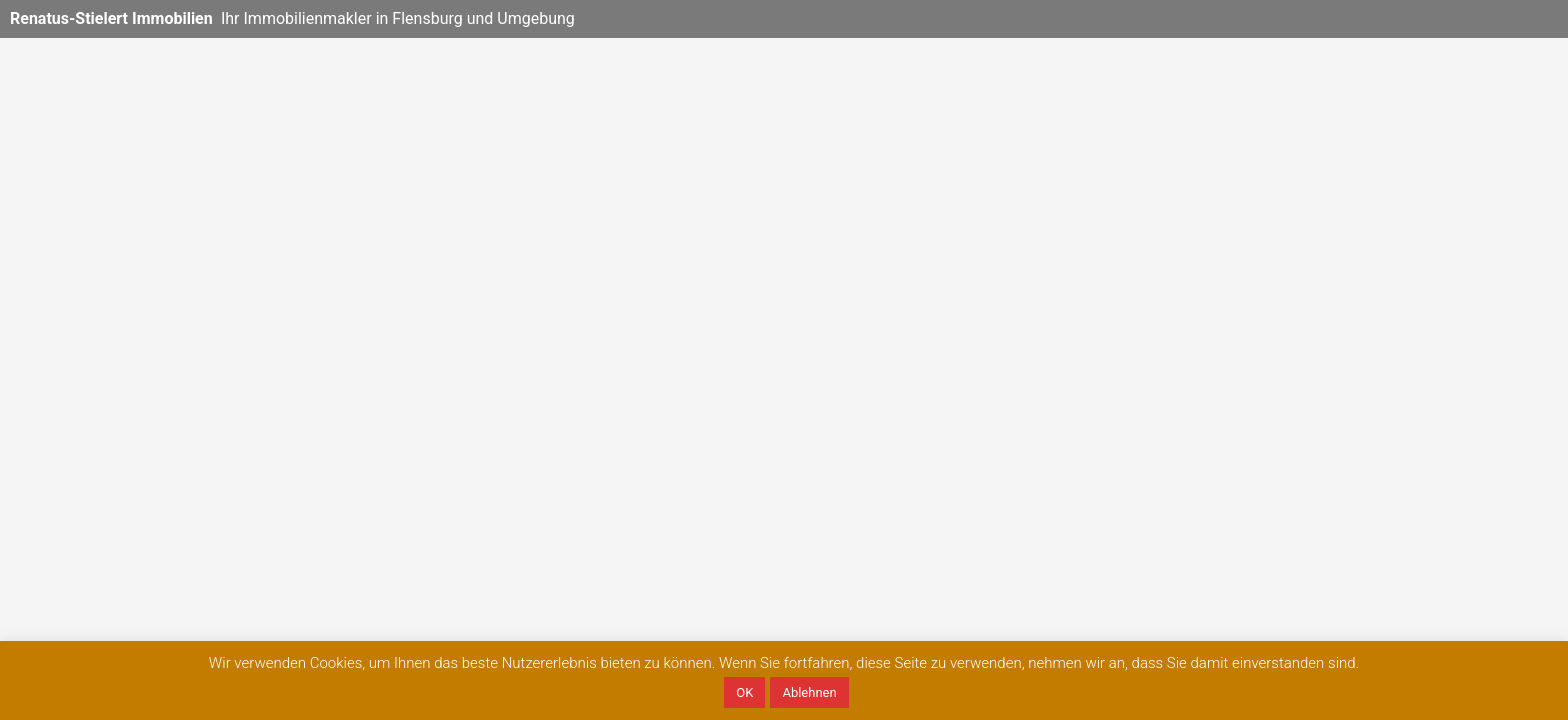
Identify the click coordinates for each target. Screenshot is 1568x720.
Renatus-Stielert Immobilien (111, 18)
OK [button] (744, 692)
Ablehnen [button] (809, 692)
